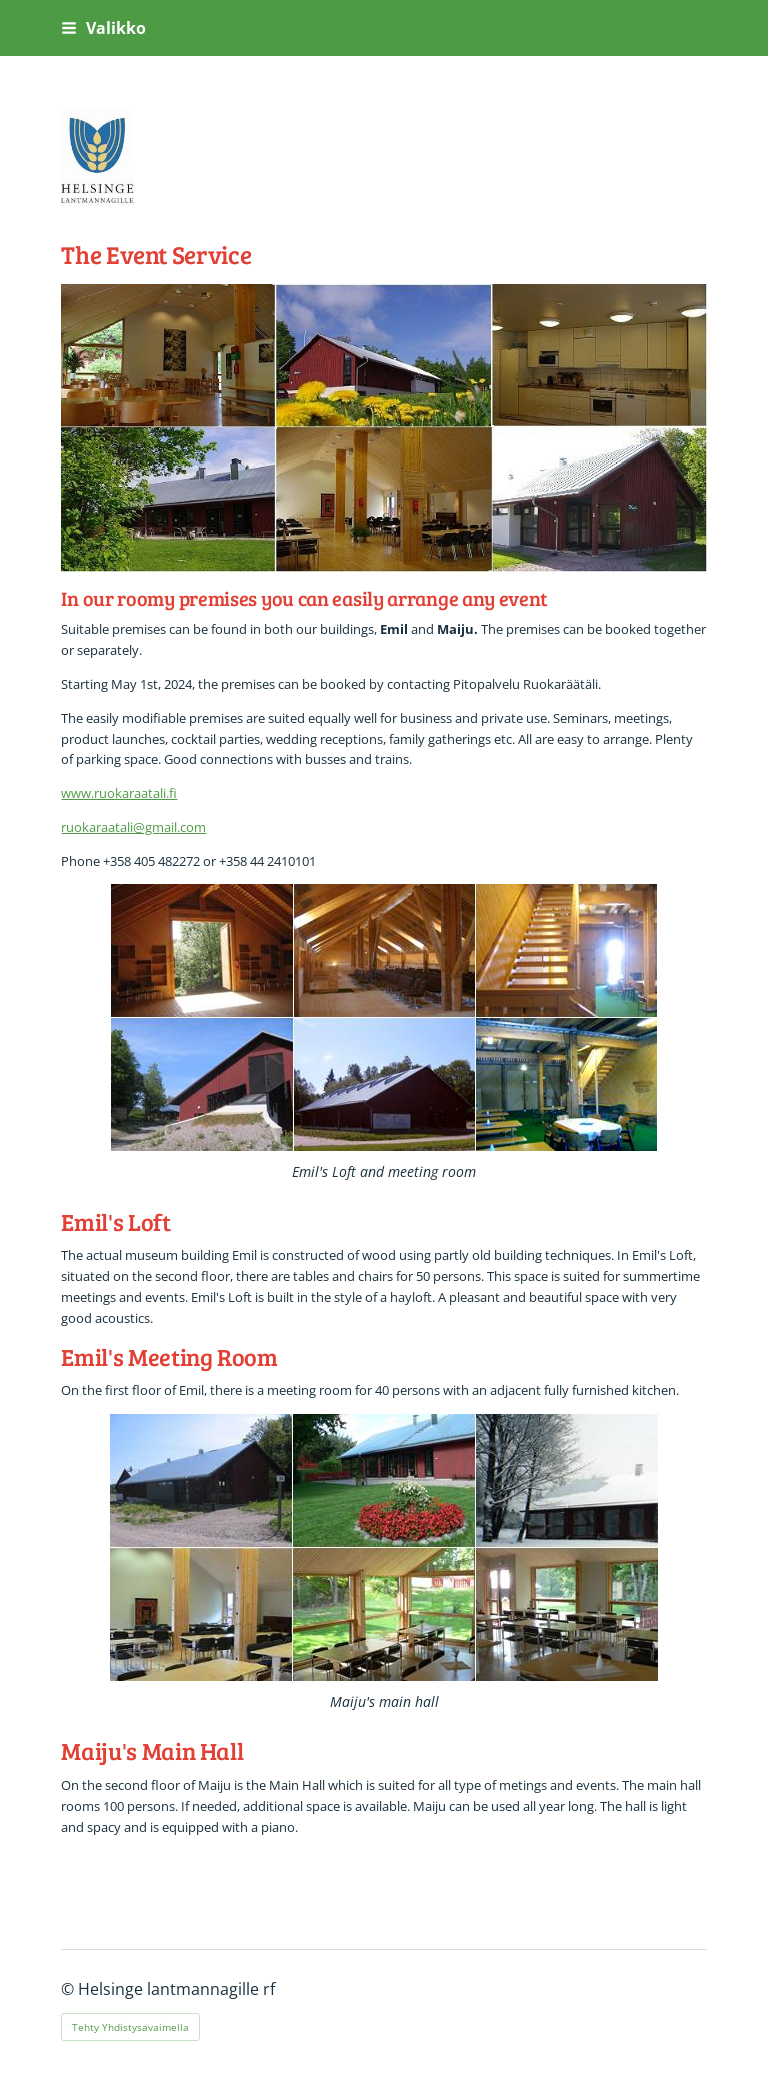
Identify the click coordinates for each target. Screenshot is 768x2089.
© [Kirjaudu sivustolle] (69, 1989)
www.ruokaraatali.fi (119, 793)
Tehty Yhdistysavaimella (130, 2027)
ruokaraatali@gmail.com (133, 827)
